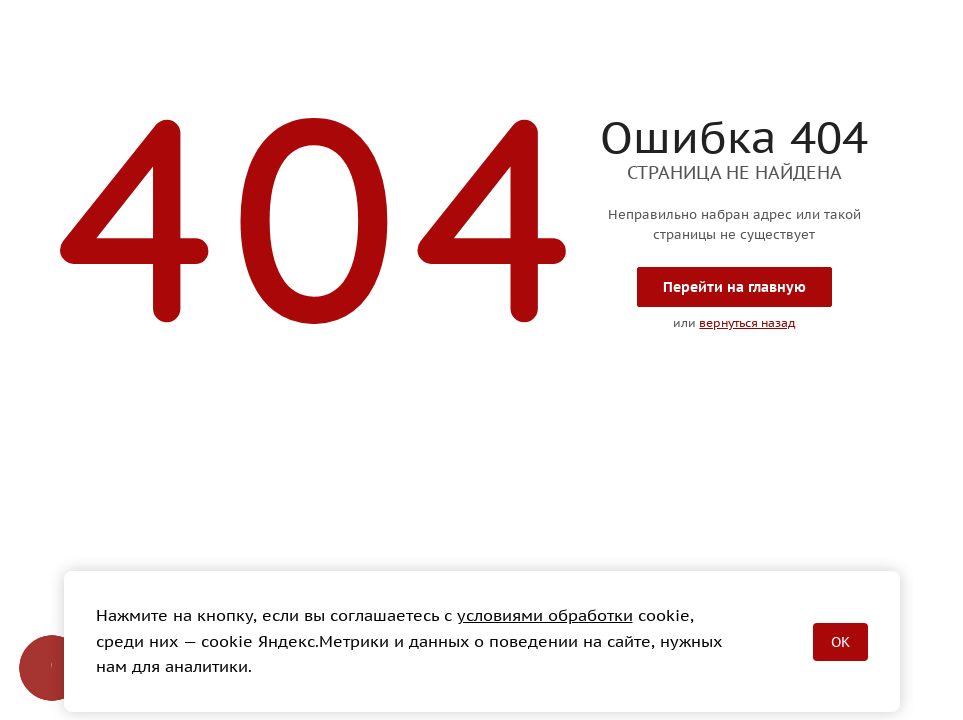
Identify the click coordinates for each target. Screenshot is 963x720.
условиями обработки (545, 615)
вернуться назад (747, 322)
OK (840, 642)
